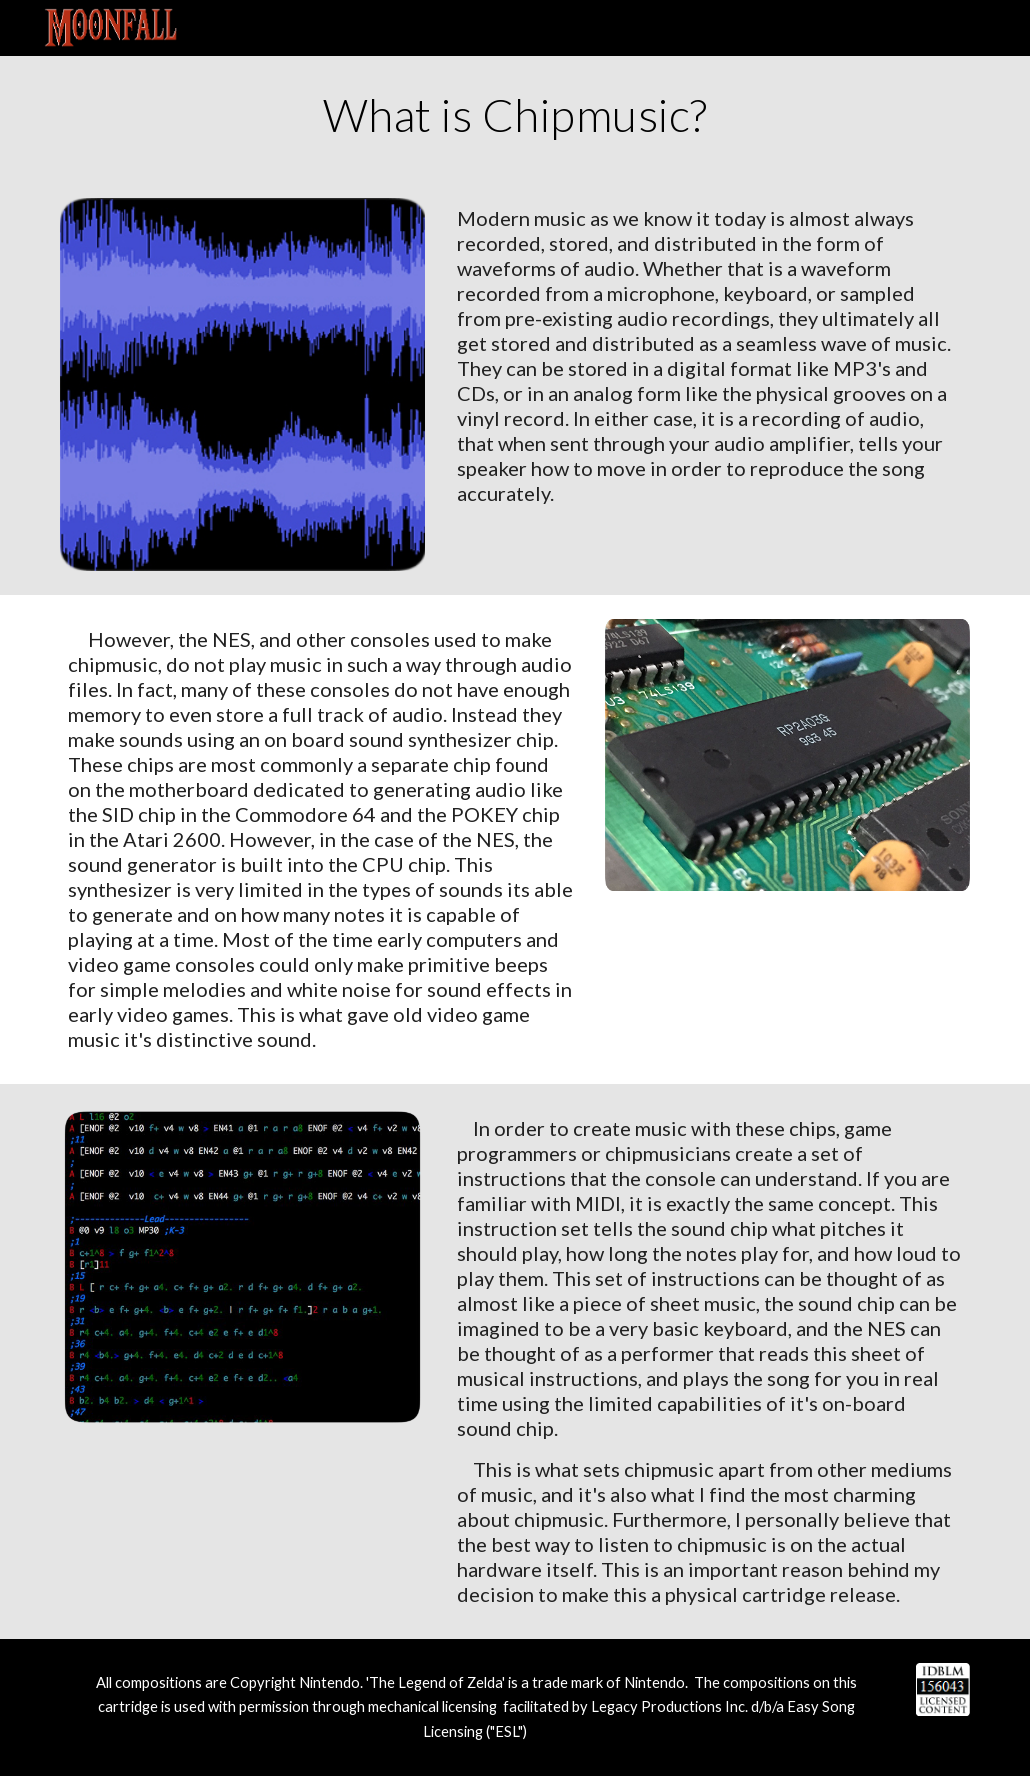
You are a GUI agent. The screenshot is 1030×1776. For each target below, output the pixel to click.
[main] (515, 115)
